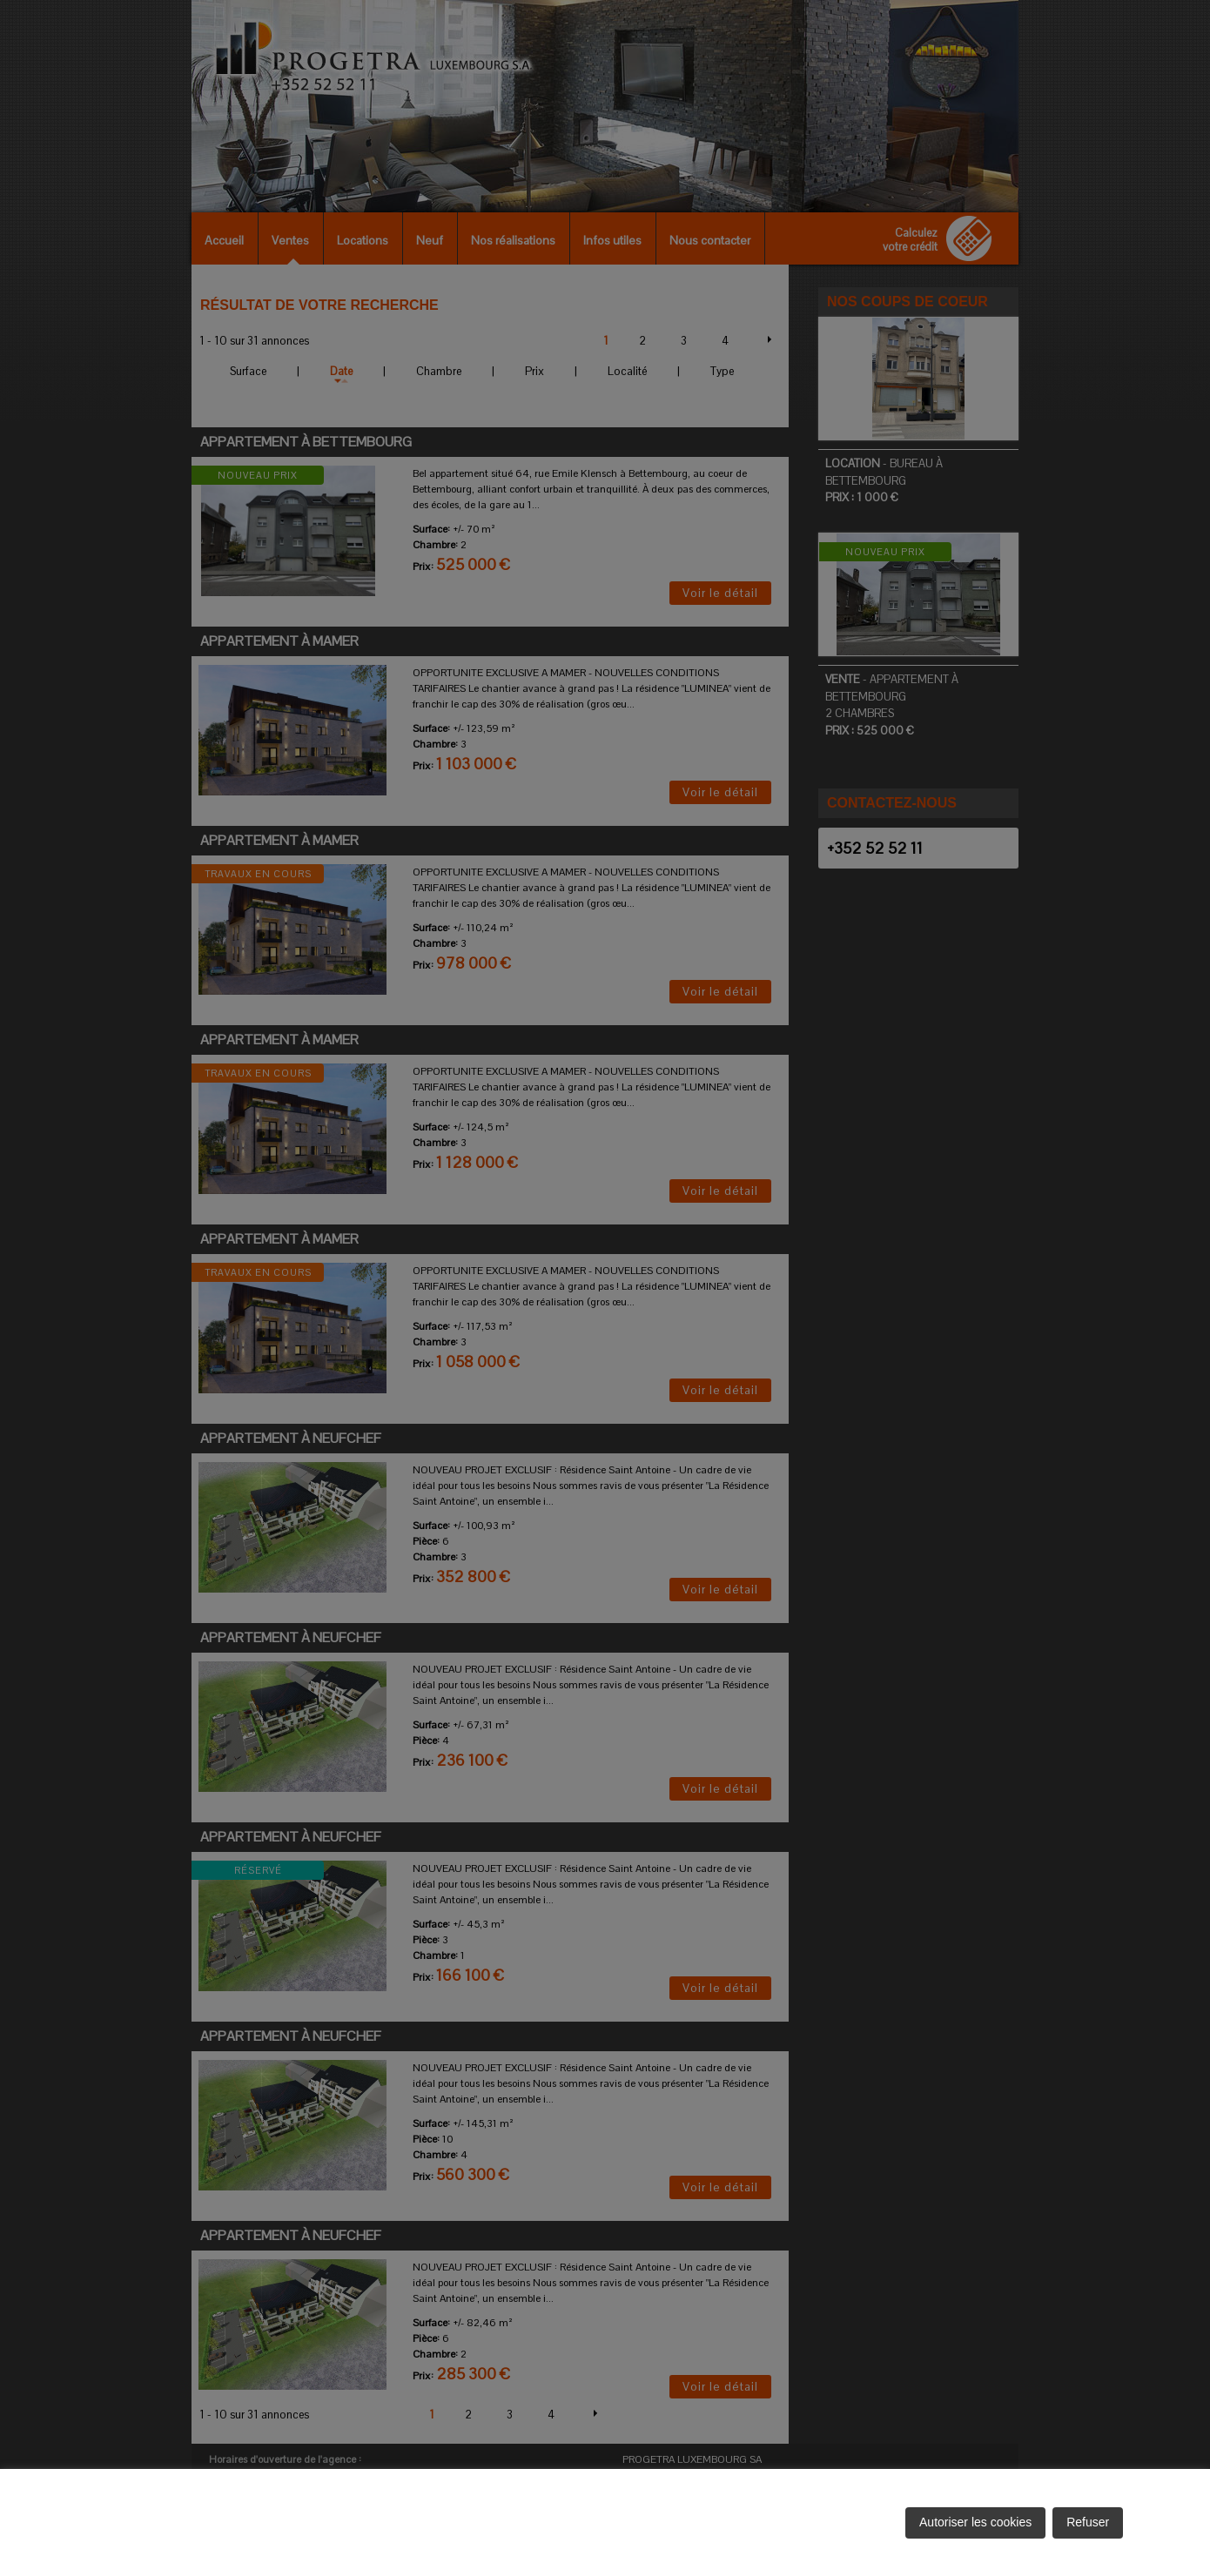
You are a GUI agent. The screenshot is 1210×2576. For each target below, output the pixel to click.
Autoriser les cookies (975, 2522)
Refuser (1087, 2522)
